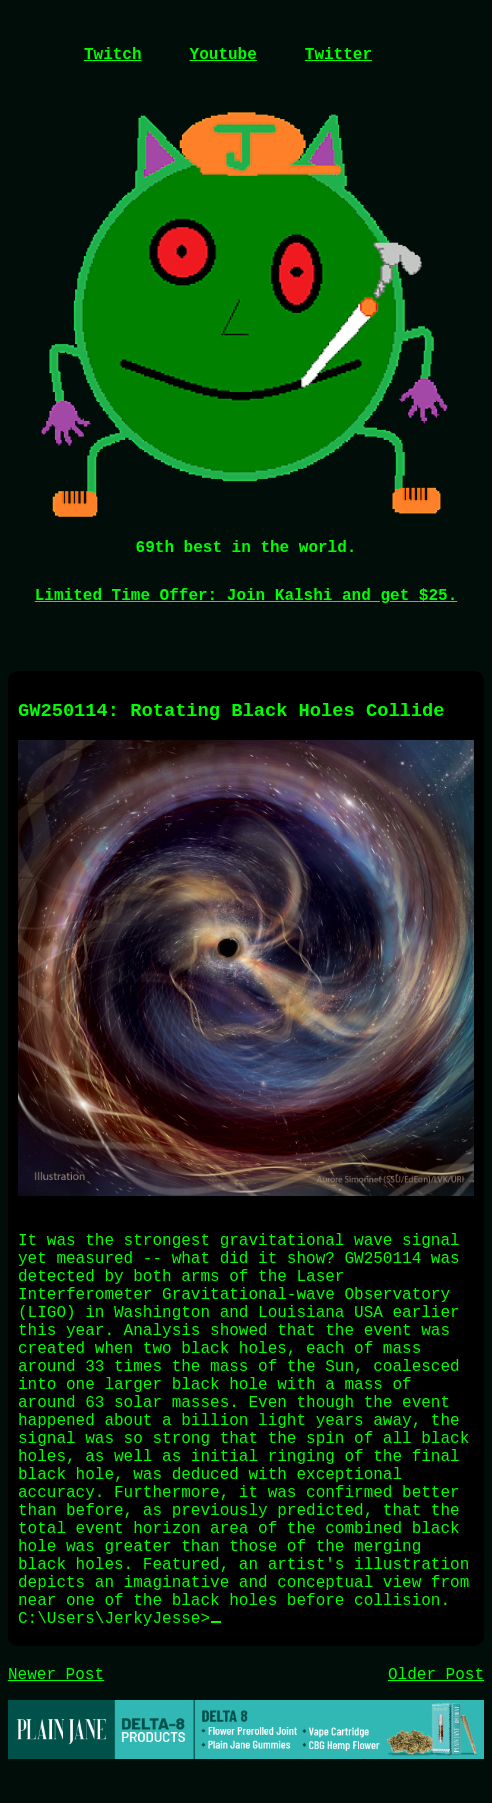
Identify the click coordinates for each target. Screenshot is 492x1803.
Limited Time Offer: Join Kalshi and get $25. (246, 596)
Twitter (338, 55)
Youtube (223, 55)
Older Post (436, 1675)
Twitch (113, 55)
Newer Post (56, 1675)
